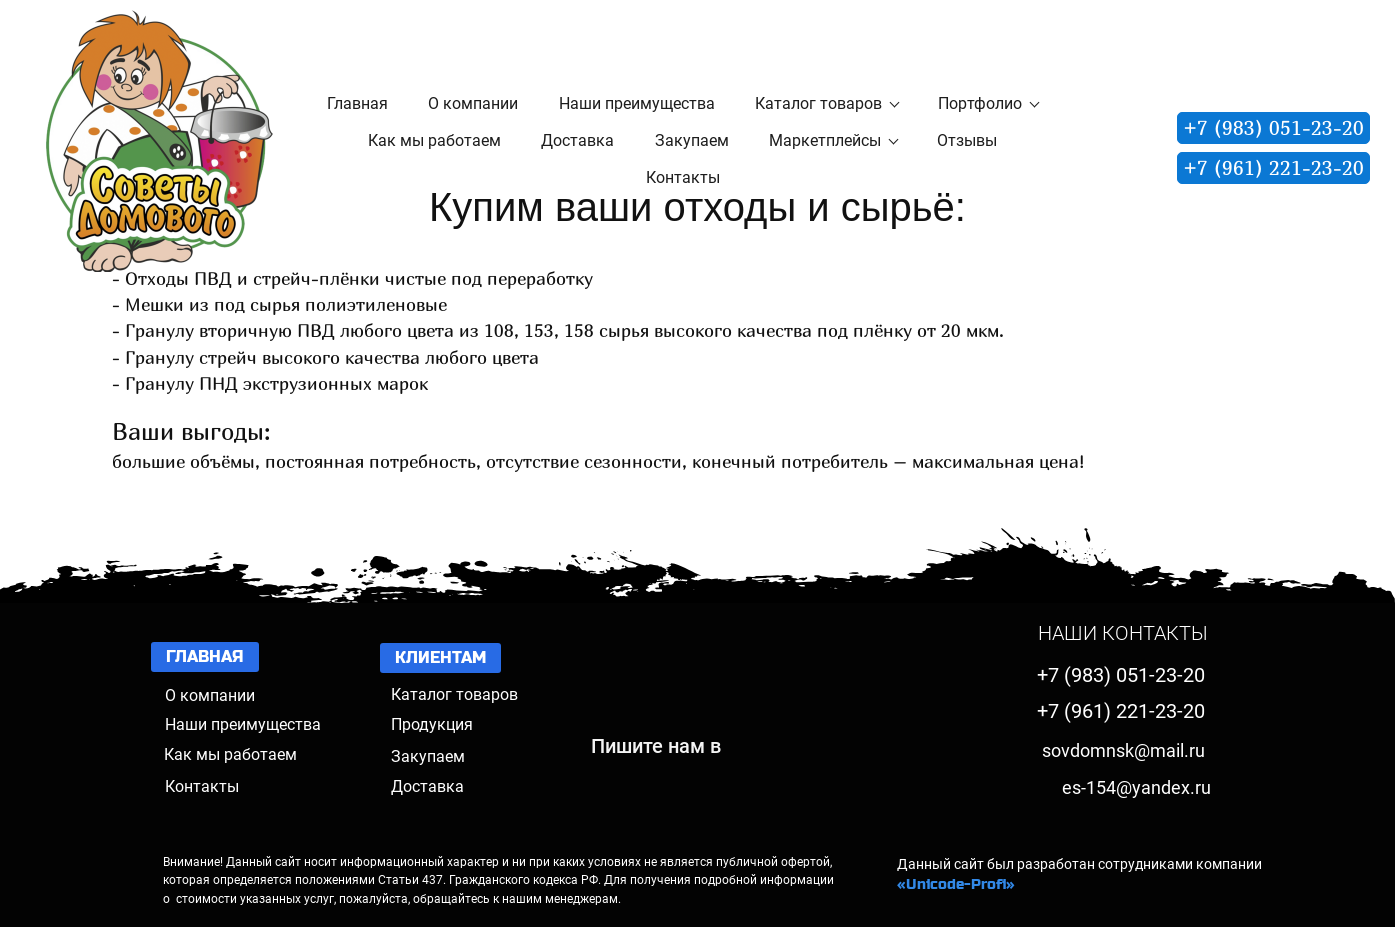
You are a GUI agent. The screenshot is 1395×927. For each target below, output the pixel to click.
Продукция (432, 724)
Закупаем (428, 756)
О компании (210, 695)
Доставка (427, 786)
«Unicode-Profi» (956, 884)
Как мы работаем (230, 754)
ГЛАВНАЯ (205, 656)
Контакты (202, 786)
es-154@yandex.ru (1136, 787)
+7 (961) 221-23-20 (1273, 167)
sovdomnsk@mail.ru (1123, 750)
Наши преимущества (243, 724)
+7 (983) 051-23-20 (1273, 127)
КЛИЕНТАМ (440, 657)
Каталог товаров (454, 694)
